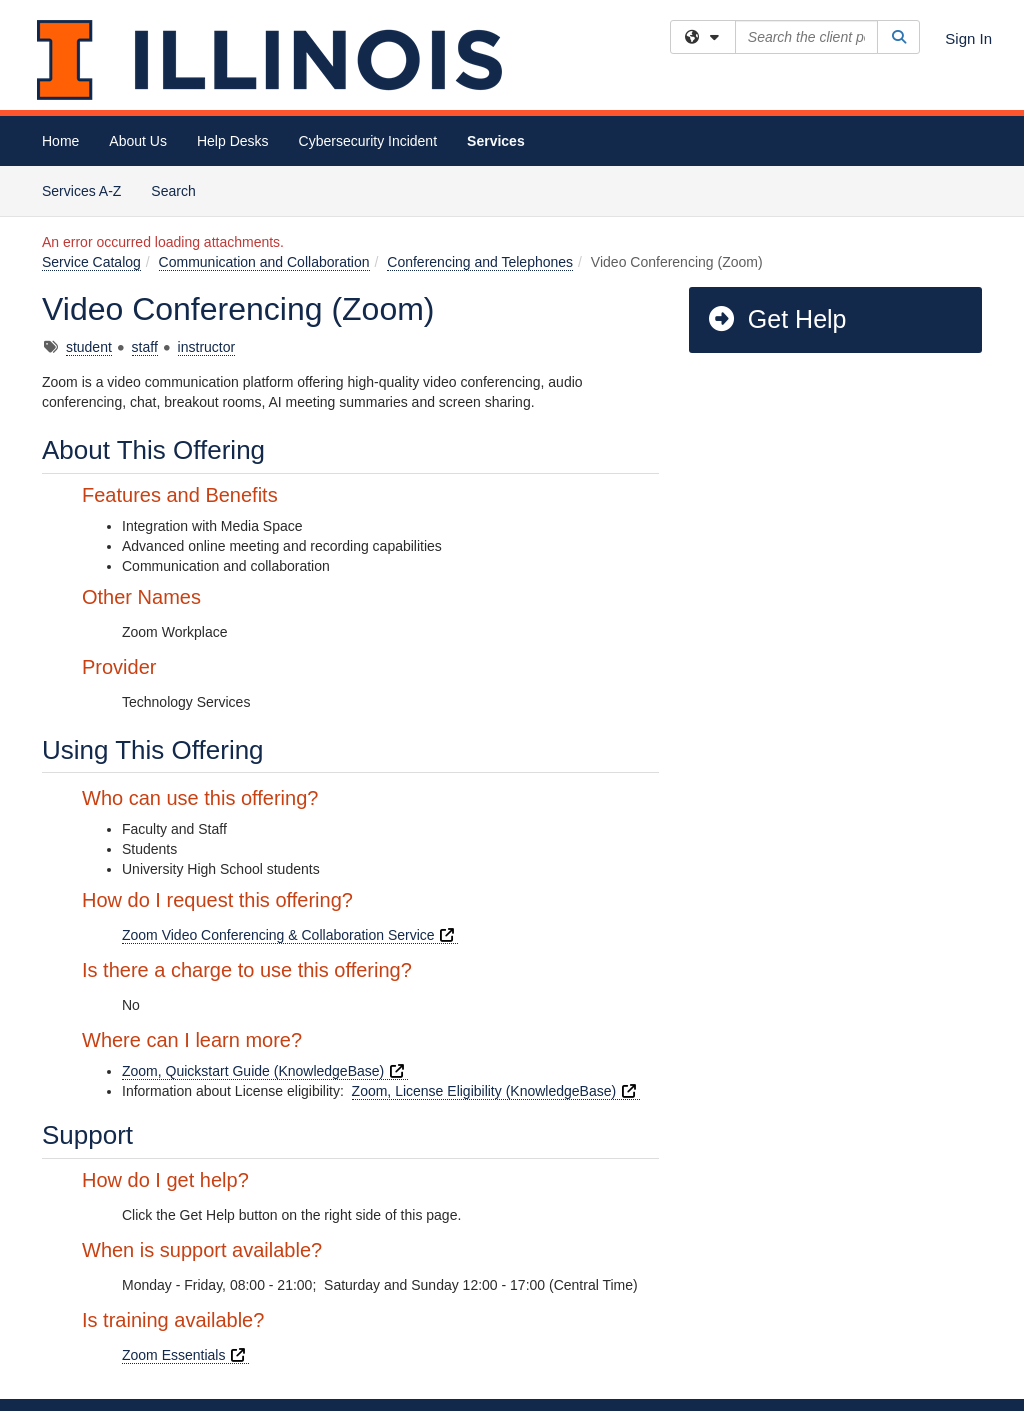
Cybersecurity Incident (368, 141)
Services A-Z (81, 191)
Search (180, 189)
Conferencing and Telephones (480, 262)
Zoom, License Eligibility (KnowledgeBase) (496, 1091)
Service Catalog (91, 262)
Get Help (776, 319)
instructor (207, 347)
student (89, 347)
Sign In (968, 38)
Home (60, 141)
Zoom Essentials (185, 1355)
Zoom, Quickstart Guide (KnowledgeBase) (265, 1071)
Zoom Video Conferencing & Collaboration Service (290, 935)
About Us (138, 141)
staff (145, 347)
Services (496, 141)
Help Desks (233, 141)
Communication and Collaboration (264, 262)
